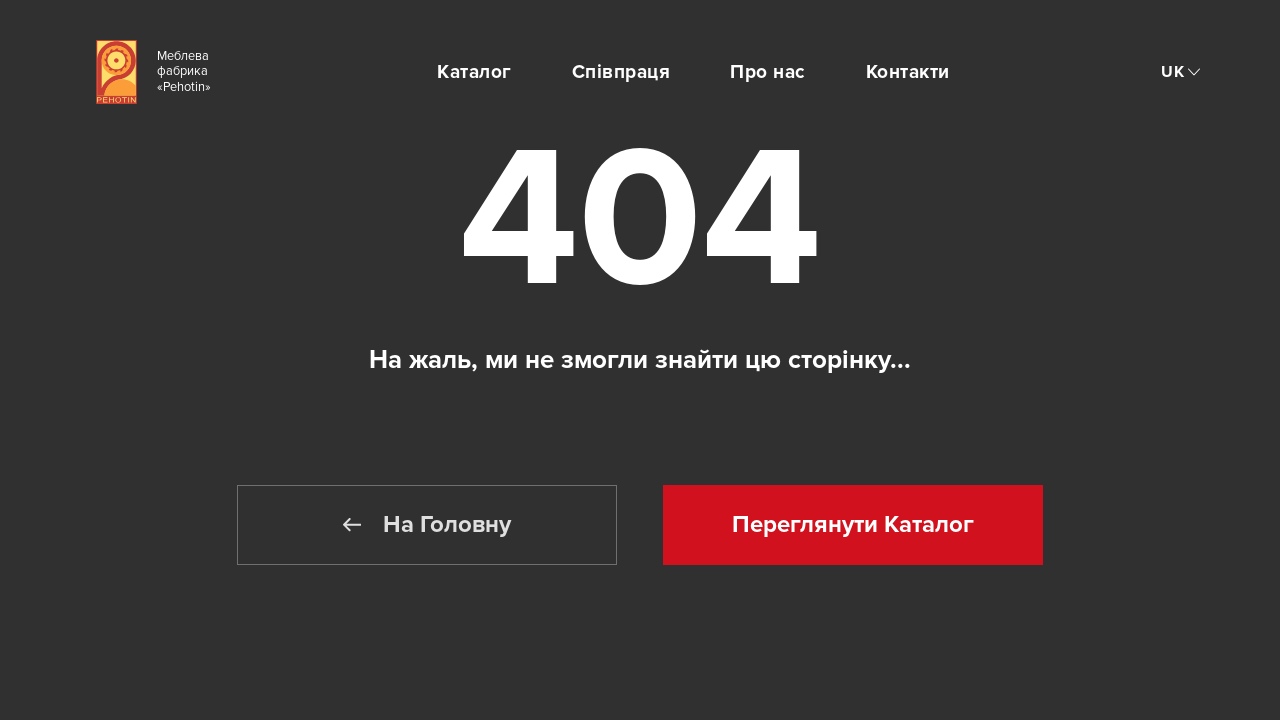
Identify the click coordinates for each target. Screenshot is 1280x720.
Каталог (474, 71)
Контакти (908, 71)
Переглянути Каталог (853, 524)
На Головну (427, 524)
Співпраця (621, 71)
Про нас (768, 71)
